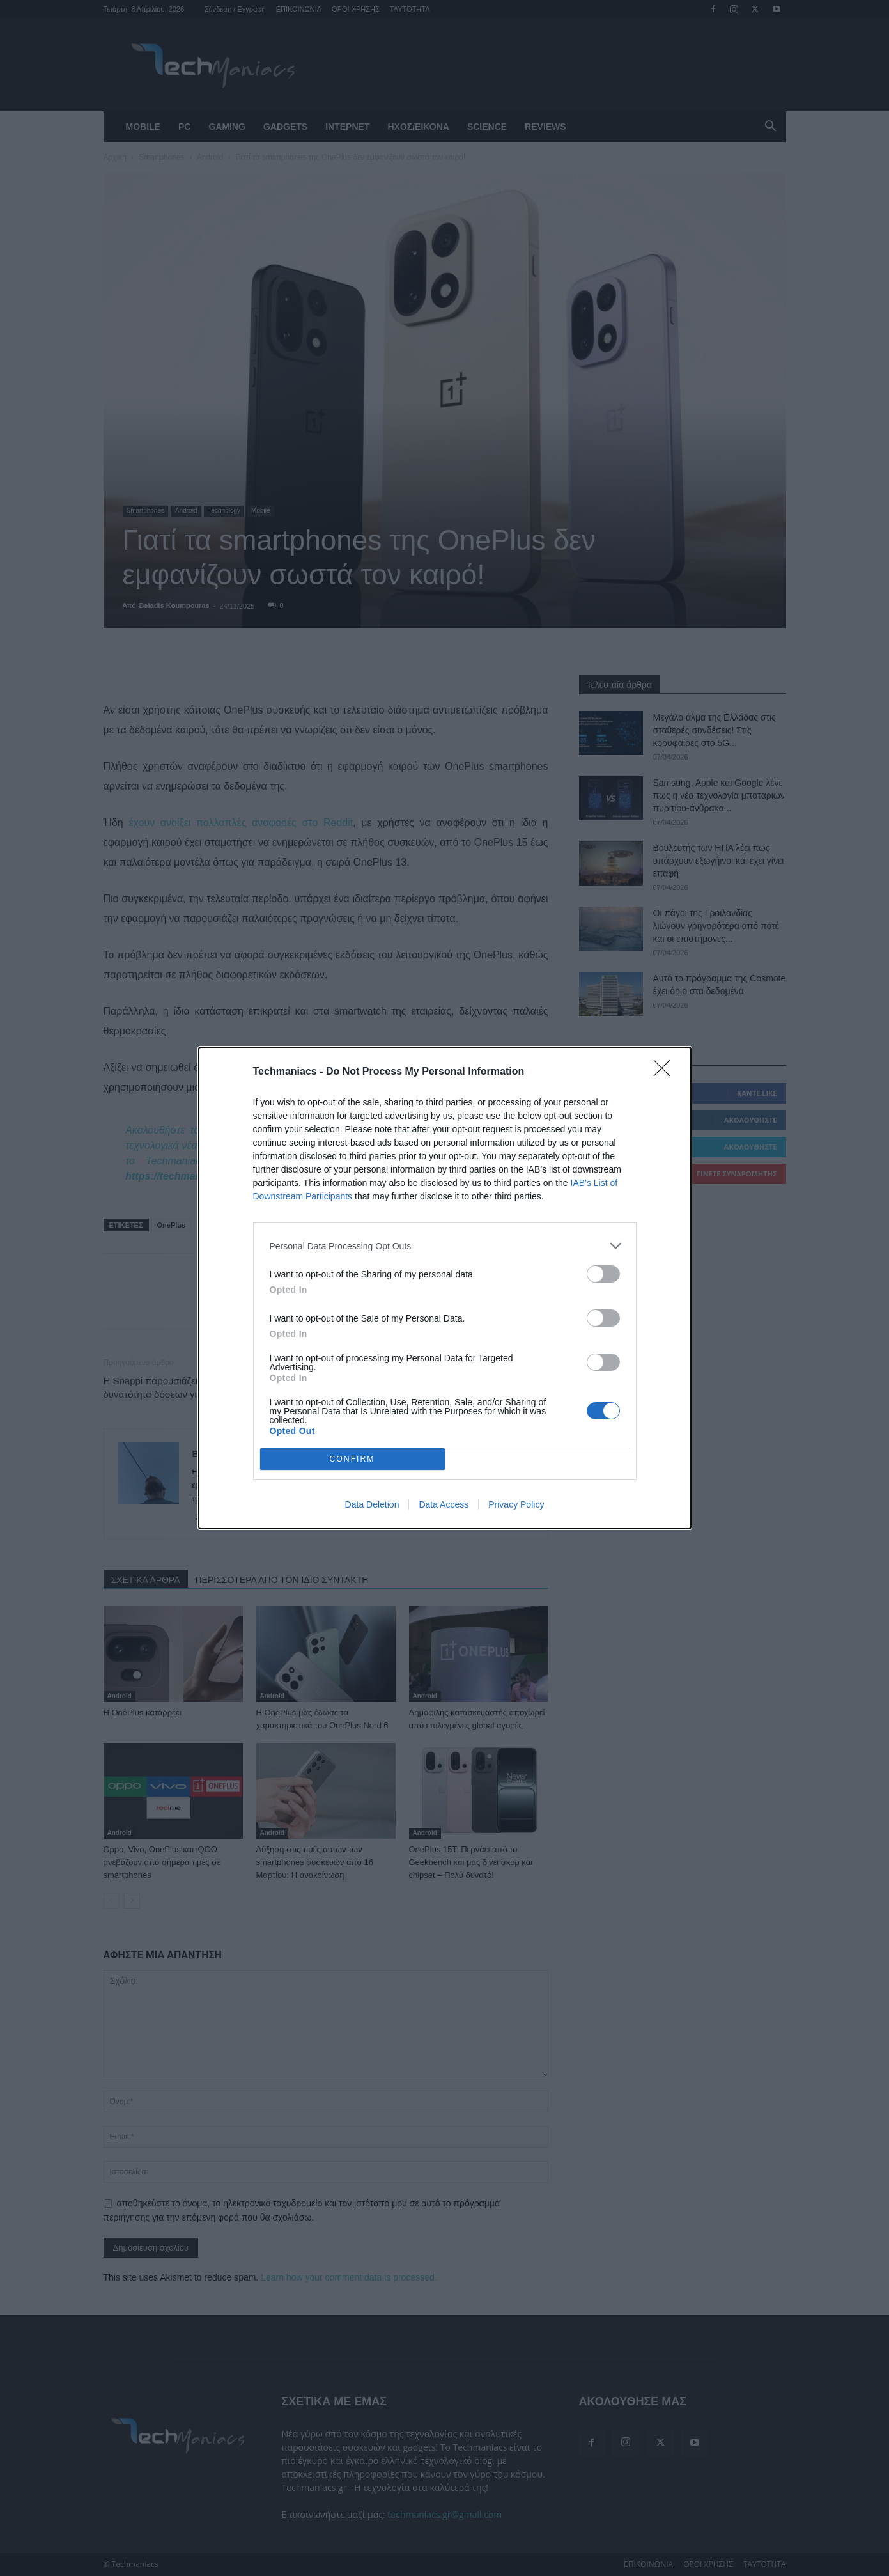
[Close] (666, 1072)
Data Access (443, 1504)
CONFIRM (352, 1459)
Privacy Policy (516, 1504)
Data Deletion (372, 1504)
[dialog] (445, 1288)
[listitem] (445, 1246)
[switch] (603, 1274)
